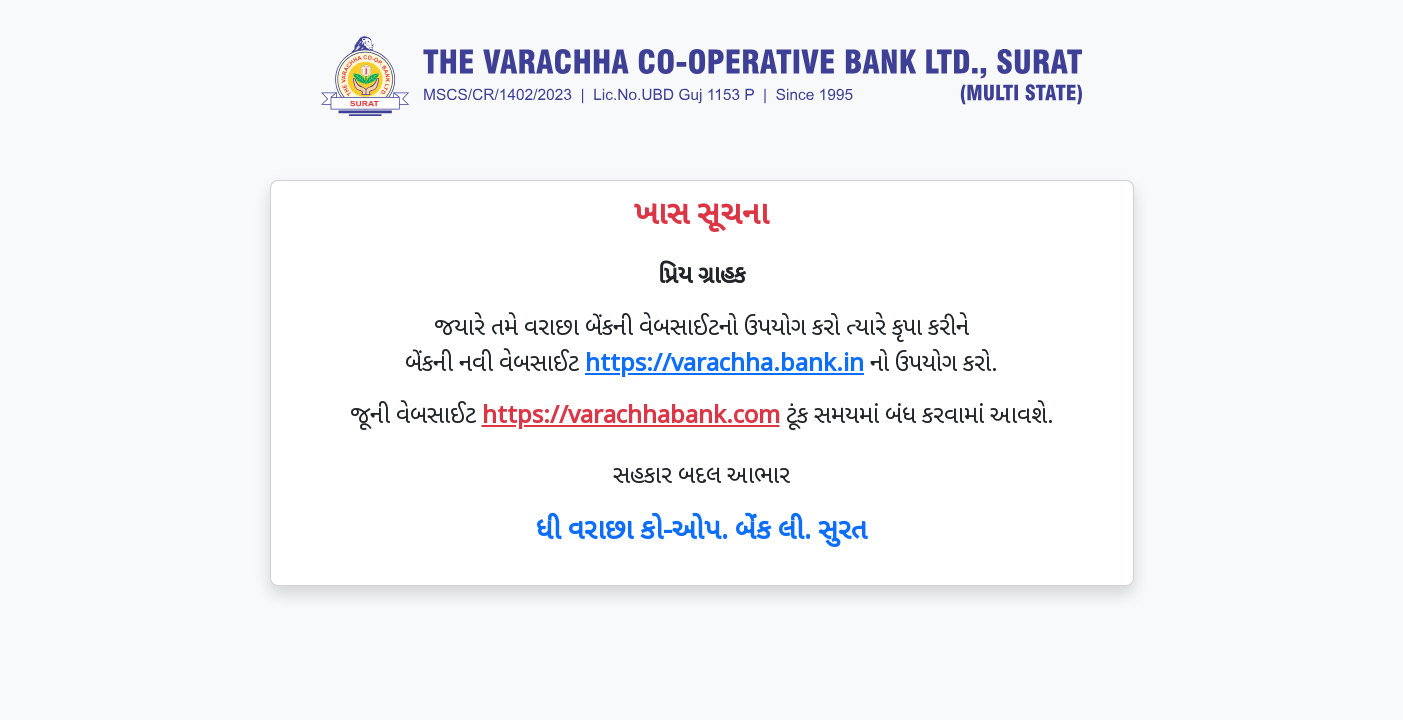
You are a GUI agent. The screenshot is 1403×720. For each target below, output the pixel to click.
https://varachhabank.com (631, 417)
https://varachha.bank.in (724, 365)
